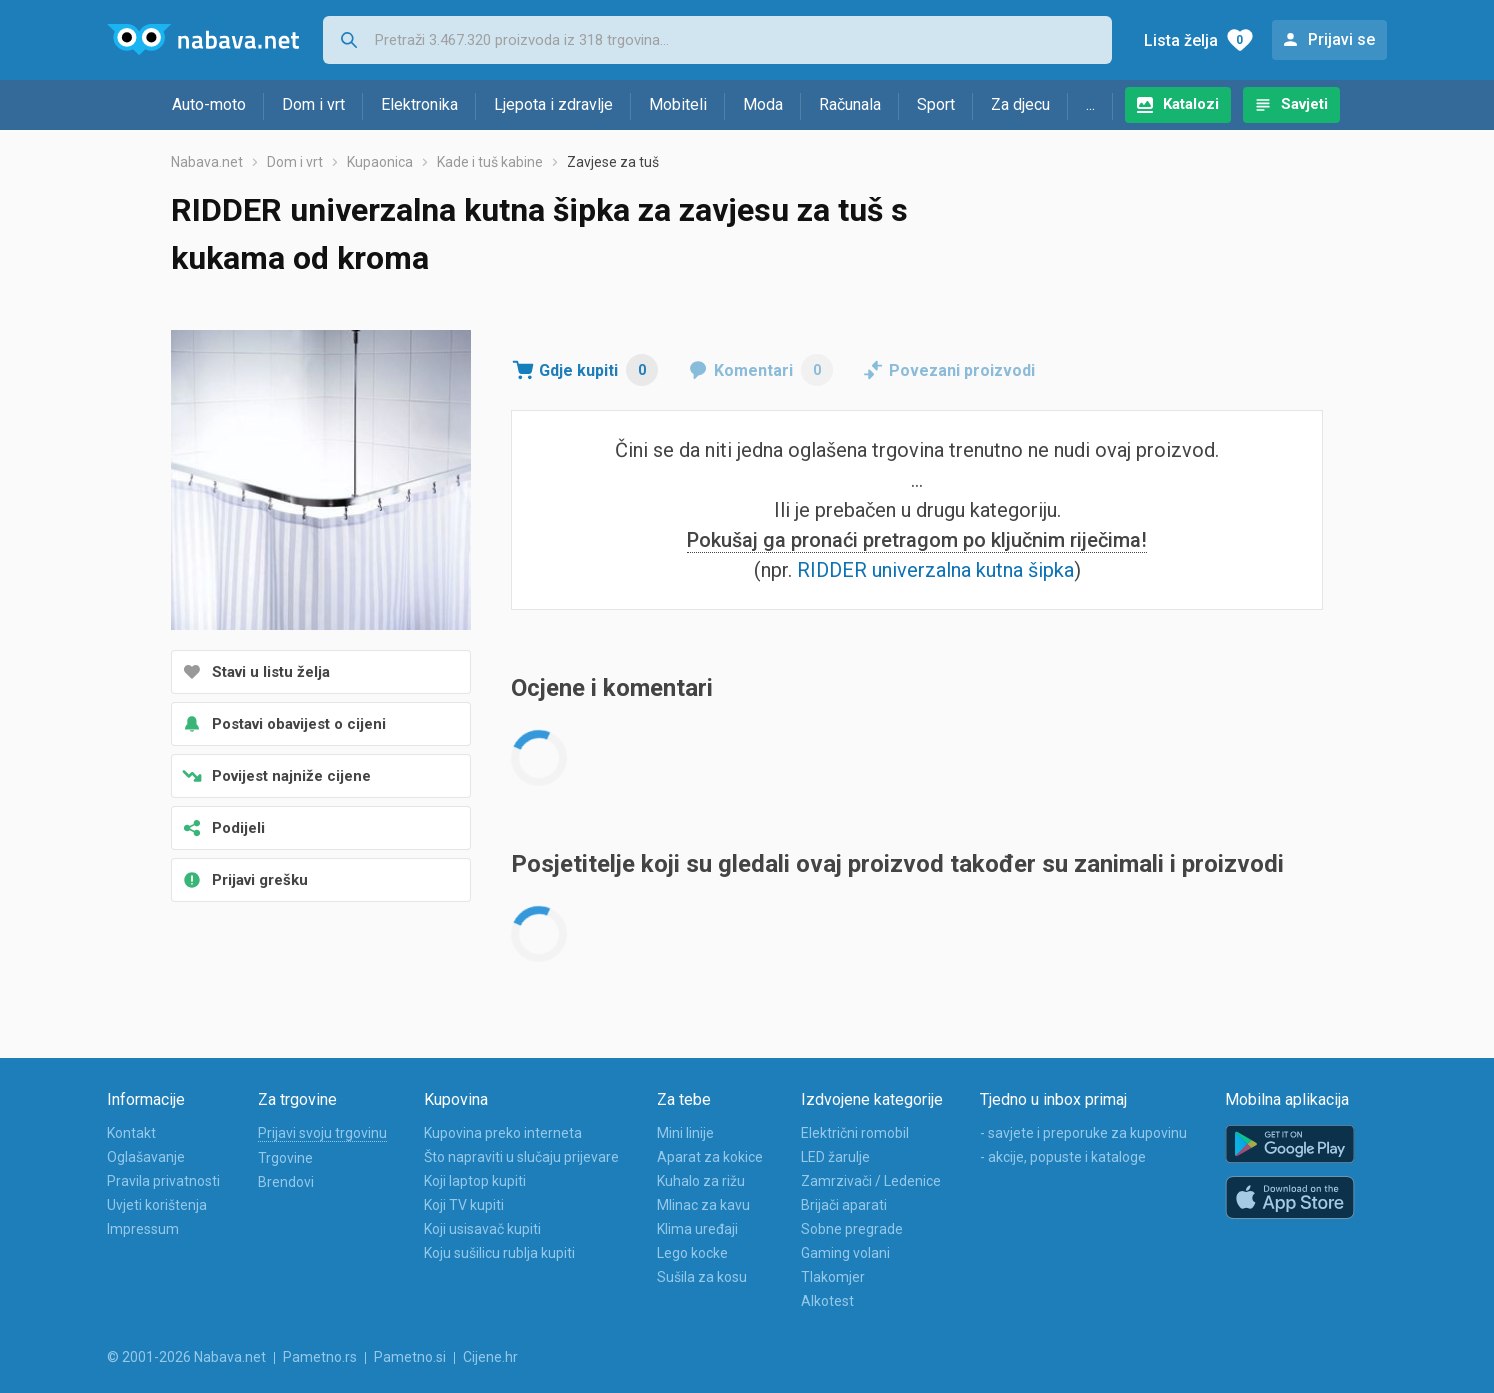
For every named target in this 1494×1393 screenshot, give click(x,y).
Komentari (773, 370)
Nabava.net (207, 162)
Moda (763, 104)
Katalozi (1191, 104)
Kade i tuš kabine (490, 162)
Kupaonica (380, 162)
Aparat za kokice (710, 1157)
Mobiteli (678, 104)
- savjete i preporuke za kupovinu (1083, 1133)
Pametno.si (410, 1357)
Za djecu (1020, 104)
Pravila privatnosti (163, 1181)
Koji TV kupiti (464, 1205)
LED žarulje (835, 1157)
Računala (850, 104)
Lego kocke (692, 1253)
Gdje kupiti (598, 370)
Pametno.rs (320, 1357)
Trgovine (285, 1158)
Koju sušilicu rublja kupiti (499, 1253)
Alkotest (827, 1301)
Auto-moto (209, 104)
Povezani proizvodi (962, 370)
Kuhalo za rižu (701, 1181)
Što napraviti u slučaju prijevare (521, 1157)
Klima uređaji (697, 1229)
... (1090, 104)
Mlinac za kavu (703, 1205)
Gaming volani (845, 1253)
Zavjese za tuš (613, 162)
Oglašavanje (146, 1157)
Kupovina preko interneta (503, 1133)
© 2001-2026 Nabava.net (186, 1357)
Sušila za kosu (702, 1277)
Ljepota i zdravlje (553, 104)
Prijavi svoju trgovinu (322, 1133)
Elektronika (419, 104)
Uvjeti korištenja (157, 1205)
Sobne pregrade (852, 1229)
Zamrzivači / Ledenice (871, 1181)
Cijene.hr (490, 1357)
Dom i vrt (313, 104)
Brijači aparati (844, 1205)
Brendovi (286, 1182)
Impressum (143, 1229)
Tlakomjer (833, 1277)
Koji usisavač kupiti (482, 1229)
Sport (936, 104)
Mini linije (685, 1133)
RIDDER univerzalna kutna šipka (935, 570)
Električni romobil (855, 1133)
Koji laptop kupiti (475, 1181)
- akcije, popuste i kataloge (1063, 1157)
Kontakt (131, 1133)
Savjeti (1304, 104)
